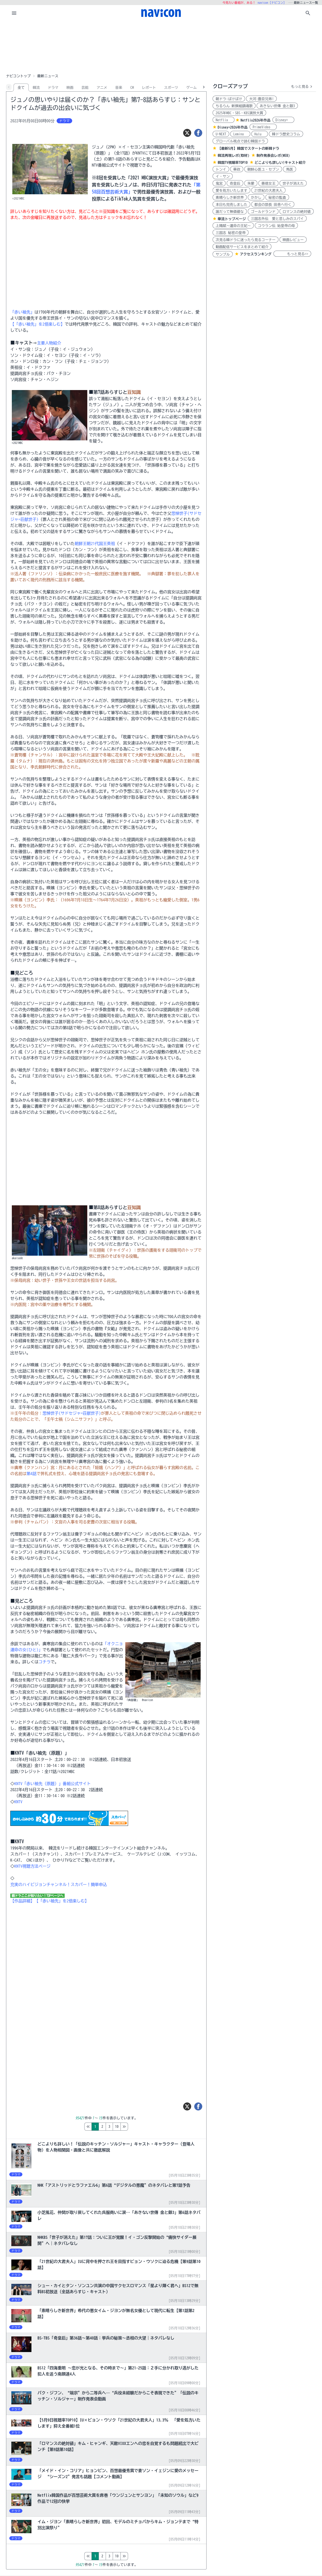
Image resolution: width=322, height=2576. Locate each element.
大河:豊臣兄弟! (261, 99)
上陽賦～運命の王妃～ (233, 225)
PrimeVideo (263, 127)
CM (132, 87)
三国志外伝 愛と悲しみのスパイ (277, 218)
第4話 (31, 1474)
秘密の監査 (277, 197)
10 (138, 2126)
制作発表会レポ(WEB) (273, 155)
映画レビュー (293, 240)
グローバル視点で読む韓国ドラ (240, 141)
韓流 (36, 87)
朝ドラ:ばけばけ (229, 99)
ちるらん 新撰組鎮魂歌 (234, 106)
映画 (69, 87)
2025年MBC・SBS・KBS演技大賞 (239, 113)
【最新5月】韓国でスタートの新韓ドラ (248, 148)
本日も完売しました (231, 204)
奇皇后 (235, 183)
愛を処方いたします (231, 190)
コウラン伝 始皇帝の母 (276, 225)
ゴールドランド (263, 211)
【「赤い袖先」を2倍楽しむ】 (37, 324)
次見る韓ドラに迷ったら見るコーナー (245, 240)
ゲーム (191, 87)
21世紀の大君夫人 (268, 190)
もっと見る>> (292, 254)
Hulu (259, 134)
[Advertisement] (161, 46)
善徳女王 (268, 183)
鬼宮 (219, 183)
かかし (256, 197)
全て (21, 87)
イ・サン (223, 176)
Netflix (223, 120)
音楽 (118, 87)
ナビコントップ (18, 76)
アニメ (102, 87)
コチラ (44, 1662)
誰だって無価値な (230, 211)
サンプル (223, 254)
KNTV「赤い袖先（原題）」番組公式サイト (52, 1784)
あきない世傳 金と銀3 (277, 106)
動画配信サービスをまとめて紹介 (242, 247)
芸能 (85, 87)
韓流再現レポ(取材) (233, 155)
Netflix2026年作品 (255, 120)
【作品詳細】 (22, 1901)
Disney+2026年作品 (233, 127)
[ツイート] (187, 133)
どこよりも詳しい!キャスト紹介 (280, 162)
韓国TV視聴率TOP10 (233, 162)
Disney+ (283, 120)
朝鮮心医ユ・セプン (263, 169)
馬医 (289, 169)
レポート (149, 87)
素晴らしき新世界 (230, 197)
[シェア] (198, 133)
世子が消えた (293, 183)
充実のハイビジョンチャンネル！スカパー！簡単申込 (58, 1884)
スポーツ (171, 87)
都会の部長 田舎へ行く (272, 204)
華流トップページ (232, 219)
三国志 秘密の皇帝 (231, 233)
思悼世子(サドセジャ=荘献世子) (72, 1413)
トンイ (221, 169)
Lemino (240, 134)
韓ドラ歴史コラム (286, 134)
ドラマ (53, 87)
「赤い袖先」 (22, 312)
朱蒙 (250, 183)
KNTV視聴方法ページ (32, 1866)
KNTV (18, 1802)
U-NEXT (221, 134)
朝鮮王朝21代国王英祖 (95, 544)
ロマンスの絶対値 (297, 211)
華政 (236, 169)
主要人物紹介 (49, 343)
